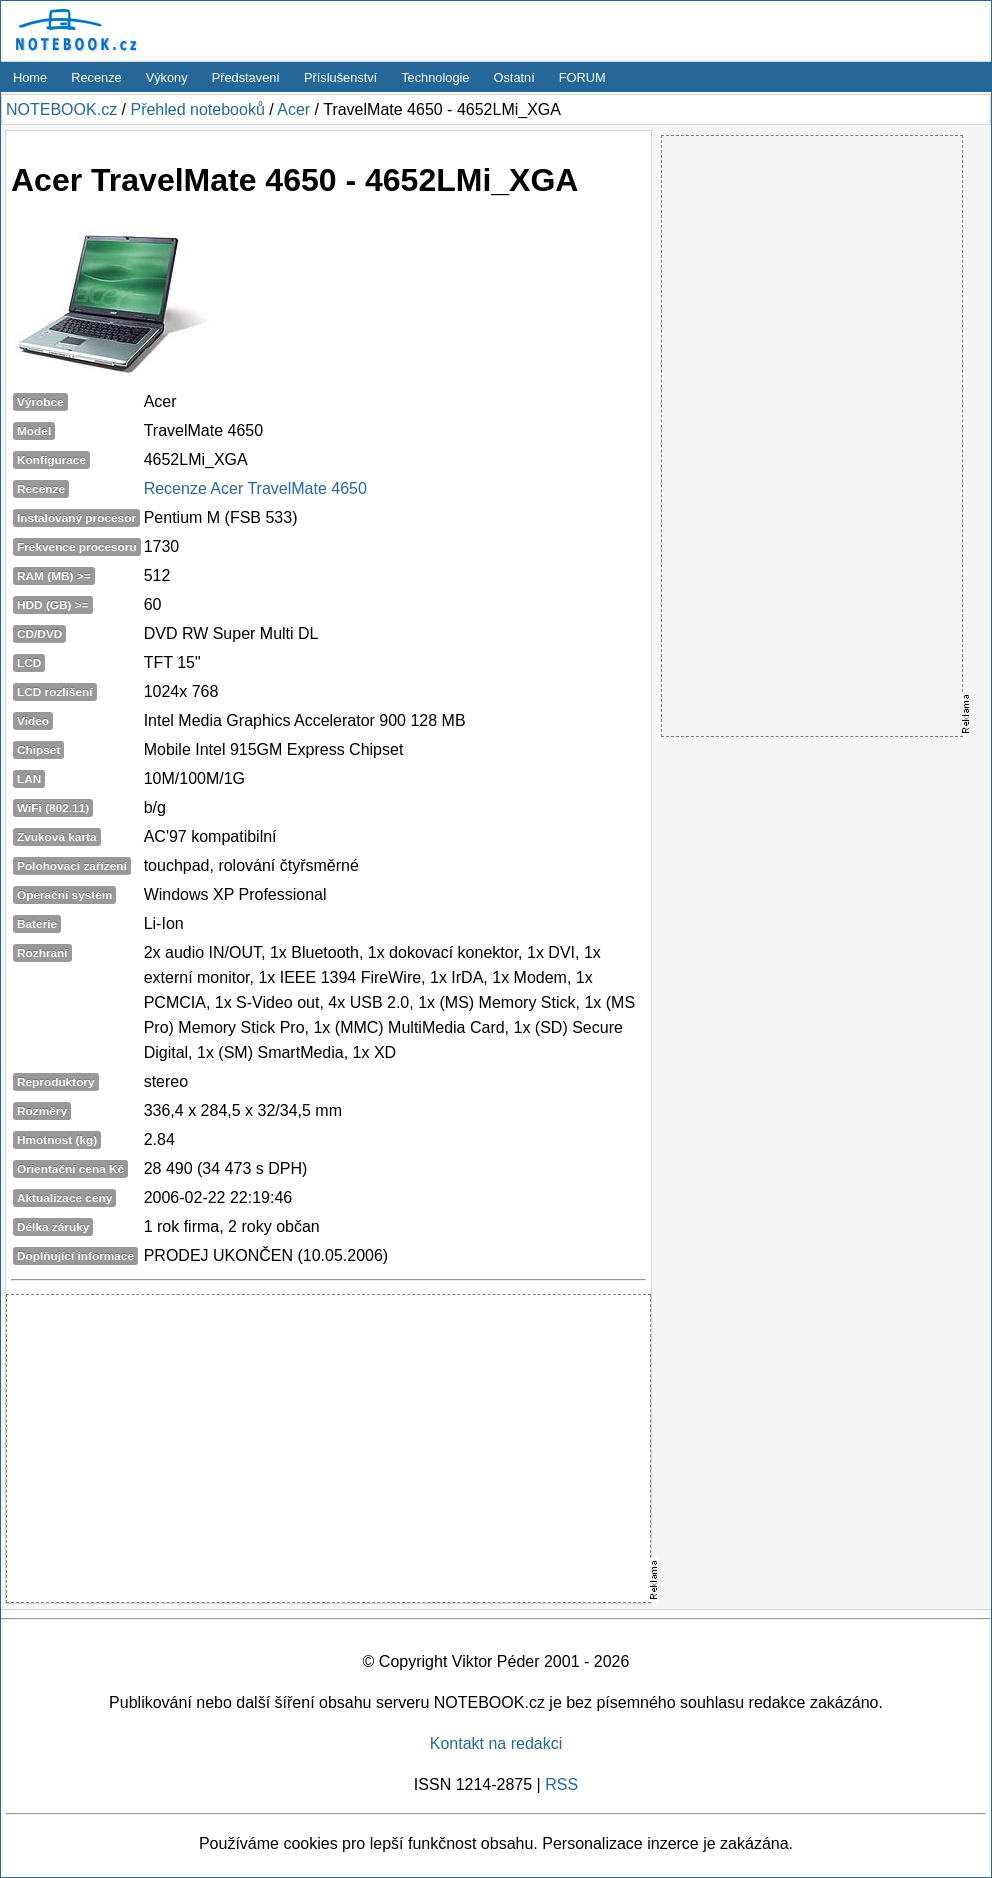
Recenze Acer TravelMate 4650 (255, 488)
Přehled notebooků (197, 109)
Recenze (96, 77)
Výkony (167, 77)
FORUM (582, 77)
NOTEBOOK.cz (61, 109)
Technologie (435, 77)
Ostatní (514, 77)
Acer (293, 109)
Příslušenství (340, 77)
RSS (561, 1784)
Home (30, 77)
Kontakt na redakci (496, 1743)
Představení (246, 77)
